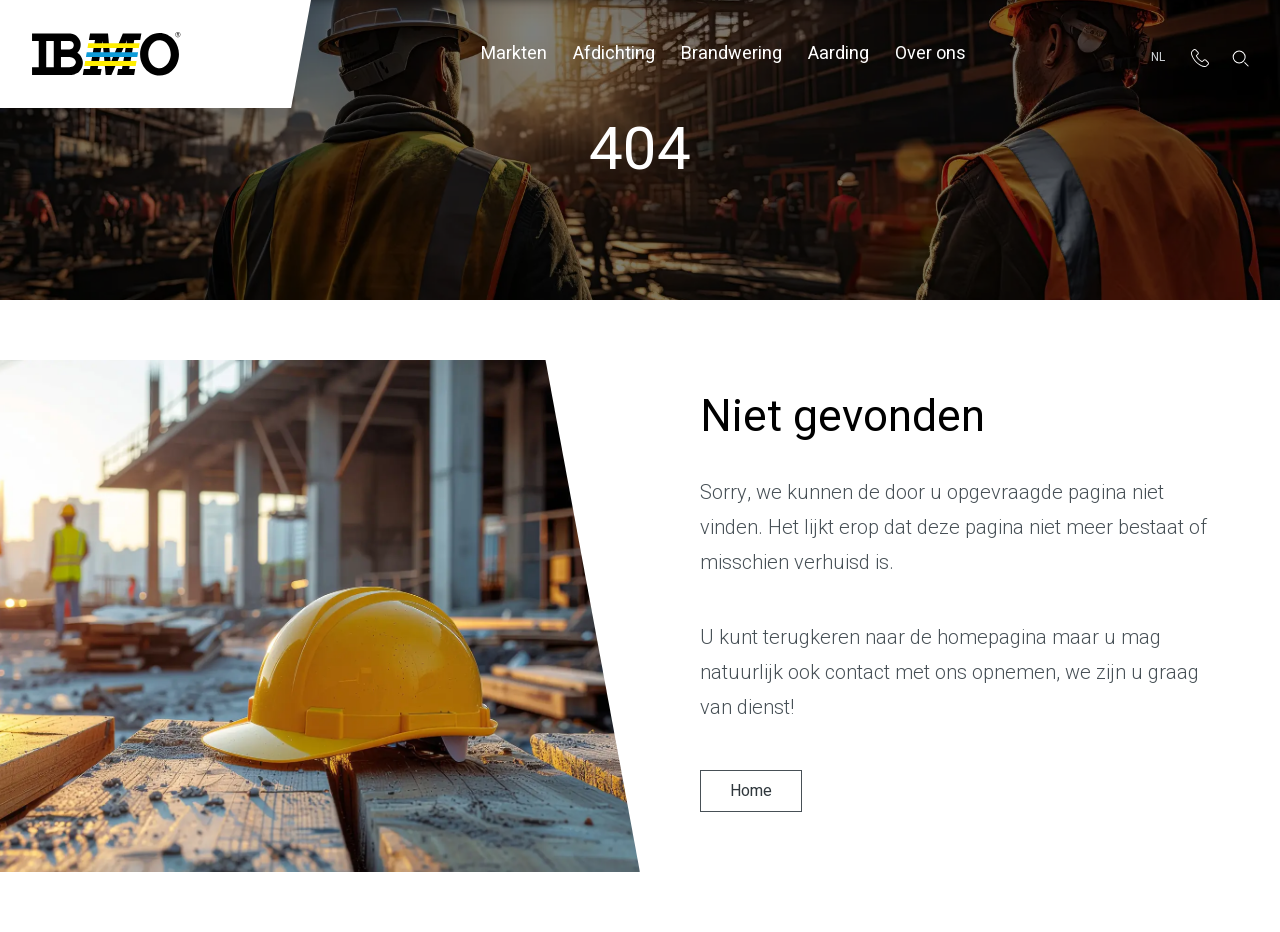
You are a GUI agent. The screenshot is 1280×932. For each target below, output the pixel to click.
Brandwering (731, 53)
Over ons (930, 53)
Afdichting (614, 53)
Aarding (838, 53)
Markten (514, 53)
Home (751, 791)
